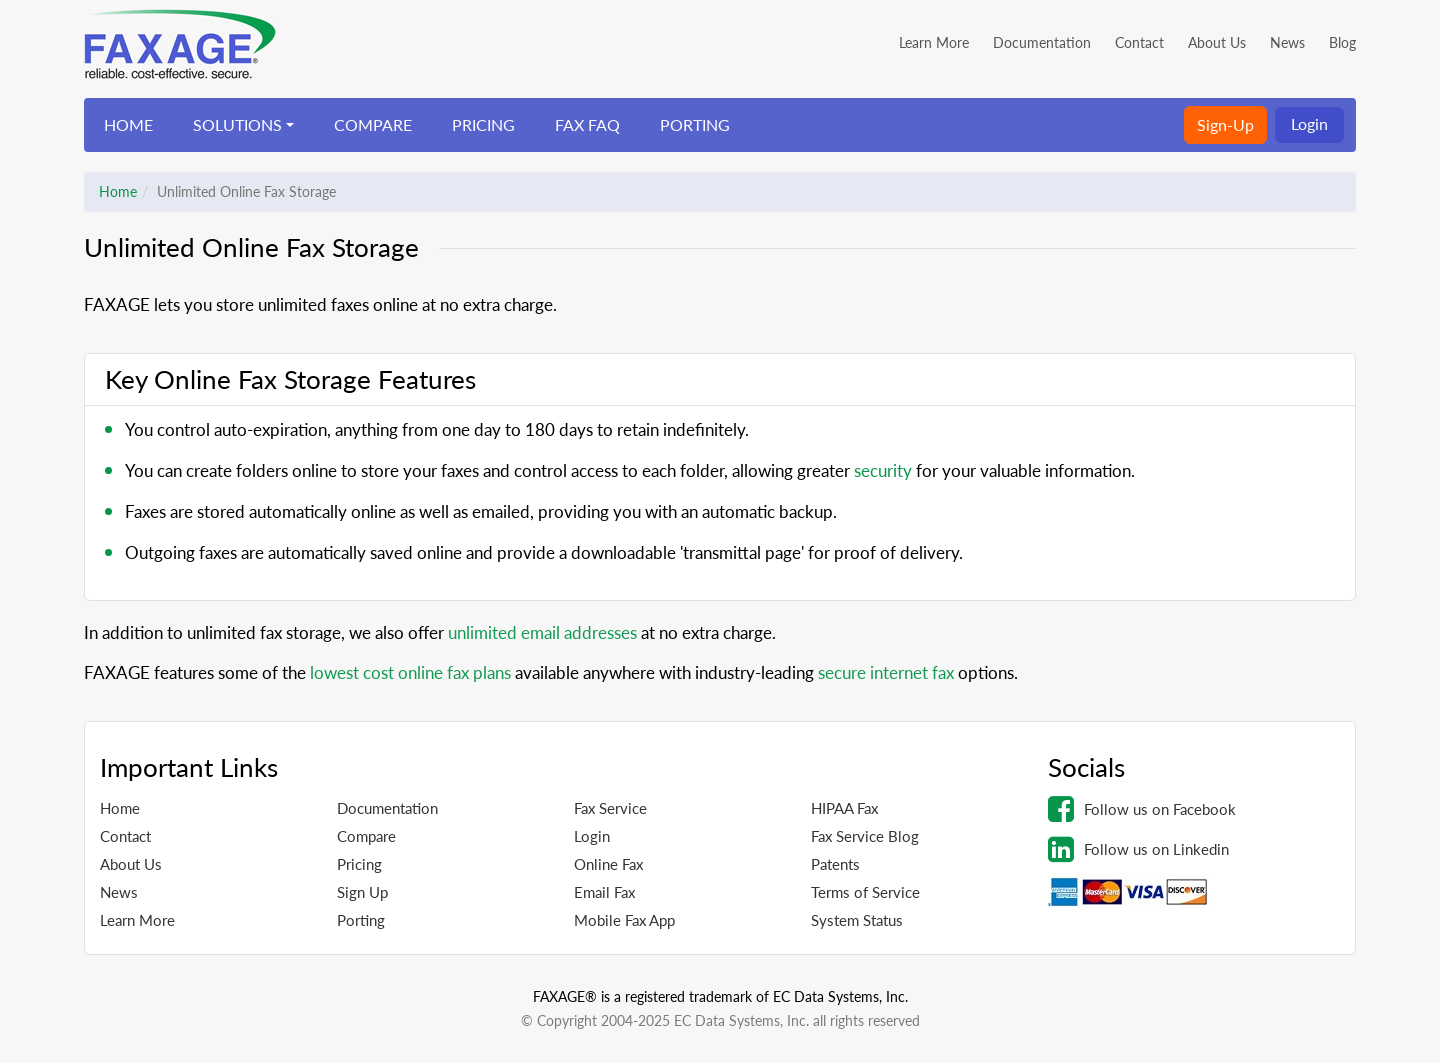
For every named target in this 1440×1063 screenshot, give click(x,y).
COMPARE (373, 124)
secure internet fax (886, 672)
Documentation (1042, 42)
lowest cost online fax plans (410, 672)
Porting (361, 920)
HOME (128, 124)
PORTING (695, 124)
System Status (857, 920)
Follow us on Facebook (1142, 809)
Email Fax (604, 892)
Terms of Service (865, 892)
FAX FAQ (587, 124)
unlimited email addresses (542, 632)
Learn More (934, 42)
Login (1309, 123)
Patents (835, 864)
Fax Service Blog (865, 836)
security (883, 470)
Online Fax (608, 864)
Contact (1139, 42)
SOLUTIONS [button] (237, 124)
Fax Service (610, 808)
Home (118, 191)
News (1287, 42)
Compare (366, 836)
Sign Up (362, 892)
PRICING (483, 124)
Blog (1342, 42)
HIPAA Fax (844, 808)
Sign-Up (1225, 124)
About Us (1217, 42)
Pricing (359, 864)
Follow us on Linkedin (1138, 849)
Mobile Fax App (624, 920)
